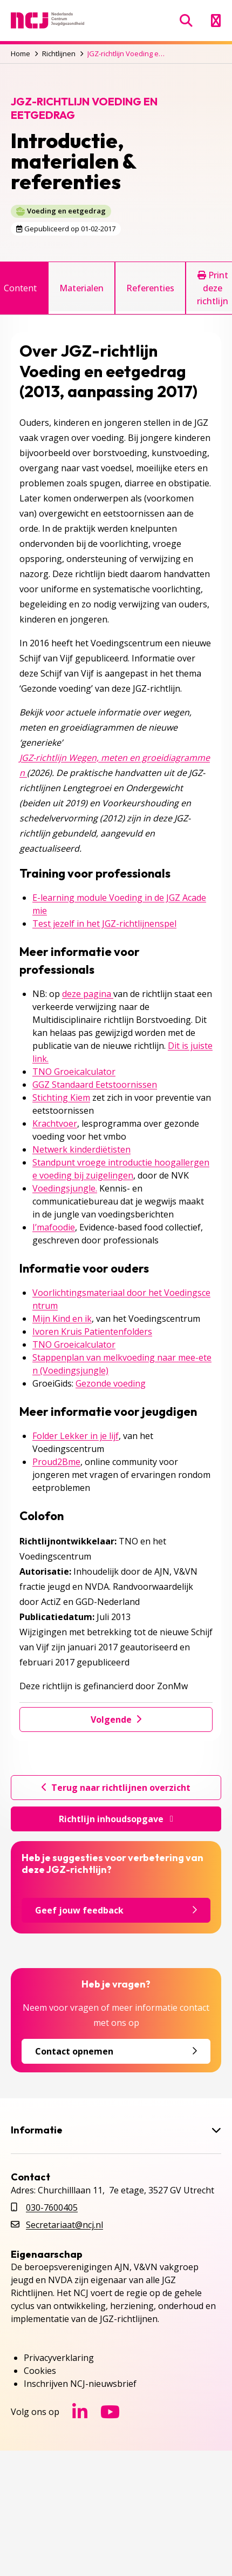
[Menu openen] (215, 20)
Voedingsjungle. (64, 1188)
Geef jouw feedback (116, 1910)
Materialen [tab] (81, 288)
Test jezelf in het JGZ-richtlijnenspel (104, 923)
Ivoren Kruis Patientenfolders (92, 1331)
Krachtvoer (54, 1123)
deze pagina (87, 994)
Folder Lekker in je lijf (75, 1436)
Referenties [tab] (150, 288)
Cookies (40, 2371)
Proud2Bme (56, 1462)
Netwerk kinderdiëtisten (81, 1149)
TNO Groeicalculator (73, 1072)
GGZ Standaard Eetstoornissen (94, 1084)
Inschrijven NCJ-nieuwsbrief (80, 2384)
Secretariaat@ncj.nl (64, 2225)
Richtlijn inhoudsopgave (116, 1819)
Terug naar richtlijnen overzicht (116, 1788)
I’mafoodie (53, 1227)
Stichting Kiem (61, 1097)
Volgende (116, 1719)
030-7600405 (52, 2207)
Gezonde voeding (111, 1383)
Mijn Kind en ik (62, 1318)
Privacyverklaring (59, 2358)
